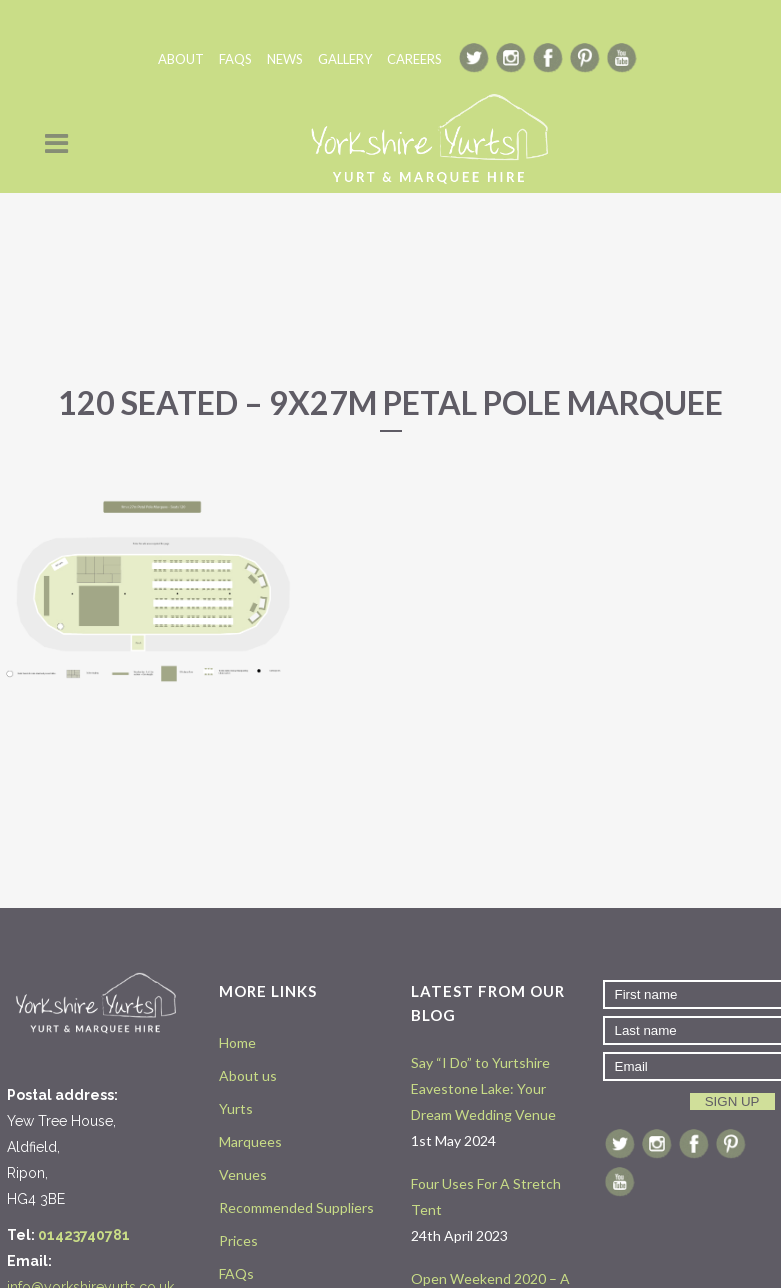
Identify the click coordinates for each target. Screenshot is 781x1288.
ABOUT (181, 59)
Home (237, 1042)
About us (248, 1075)
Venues (243, 1174)
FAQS (235, 59)
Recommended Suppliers (296, 1207)
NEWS (285, 59)
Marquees (250, 1141)
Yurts (236, 1108)
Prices (238, 1240)
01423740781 (84, 1235)
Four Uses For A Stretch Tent (486, 1196)
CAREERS (414, 59)
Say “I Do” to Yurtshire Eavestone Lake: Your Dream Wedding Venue (483, 1088)
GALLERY (345, 59)
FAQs (236, 1273)
